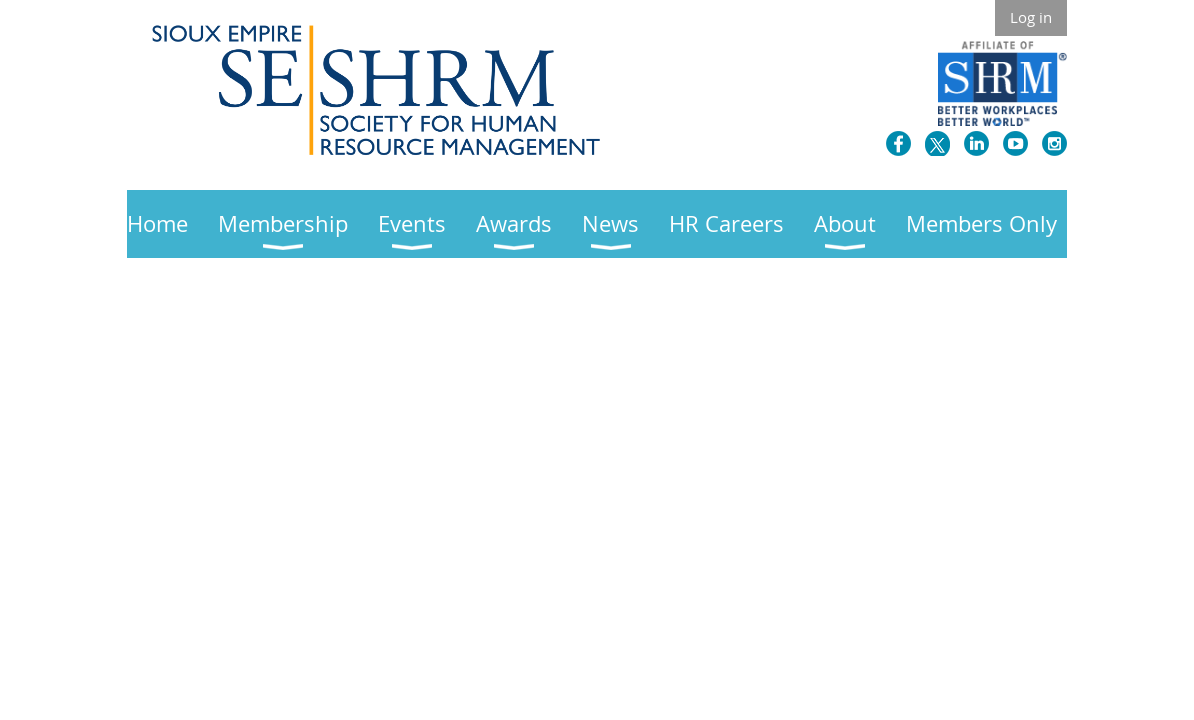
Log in (1031, 17)
